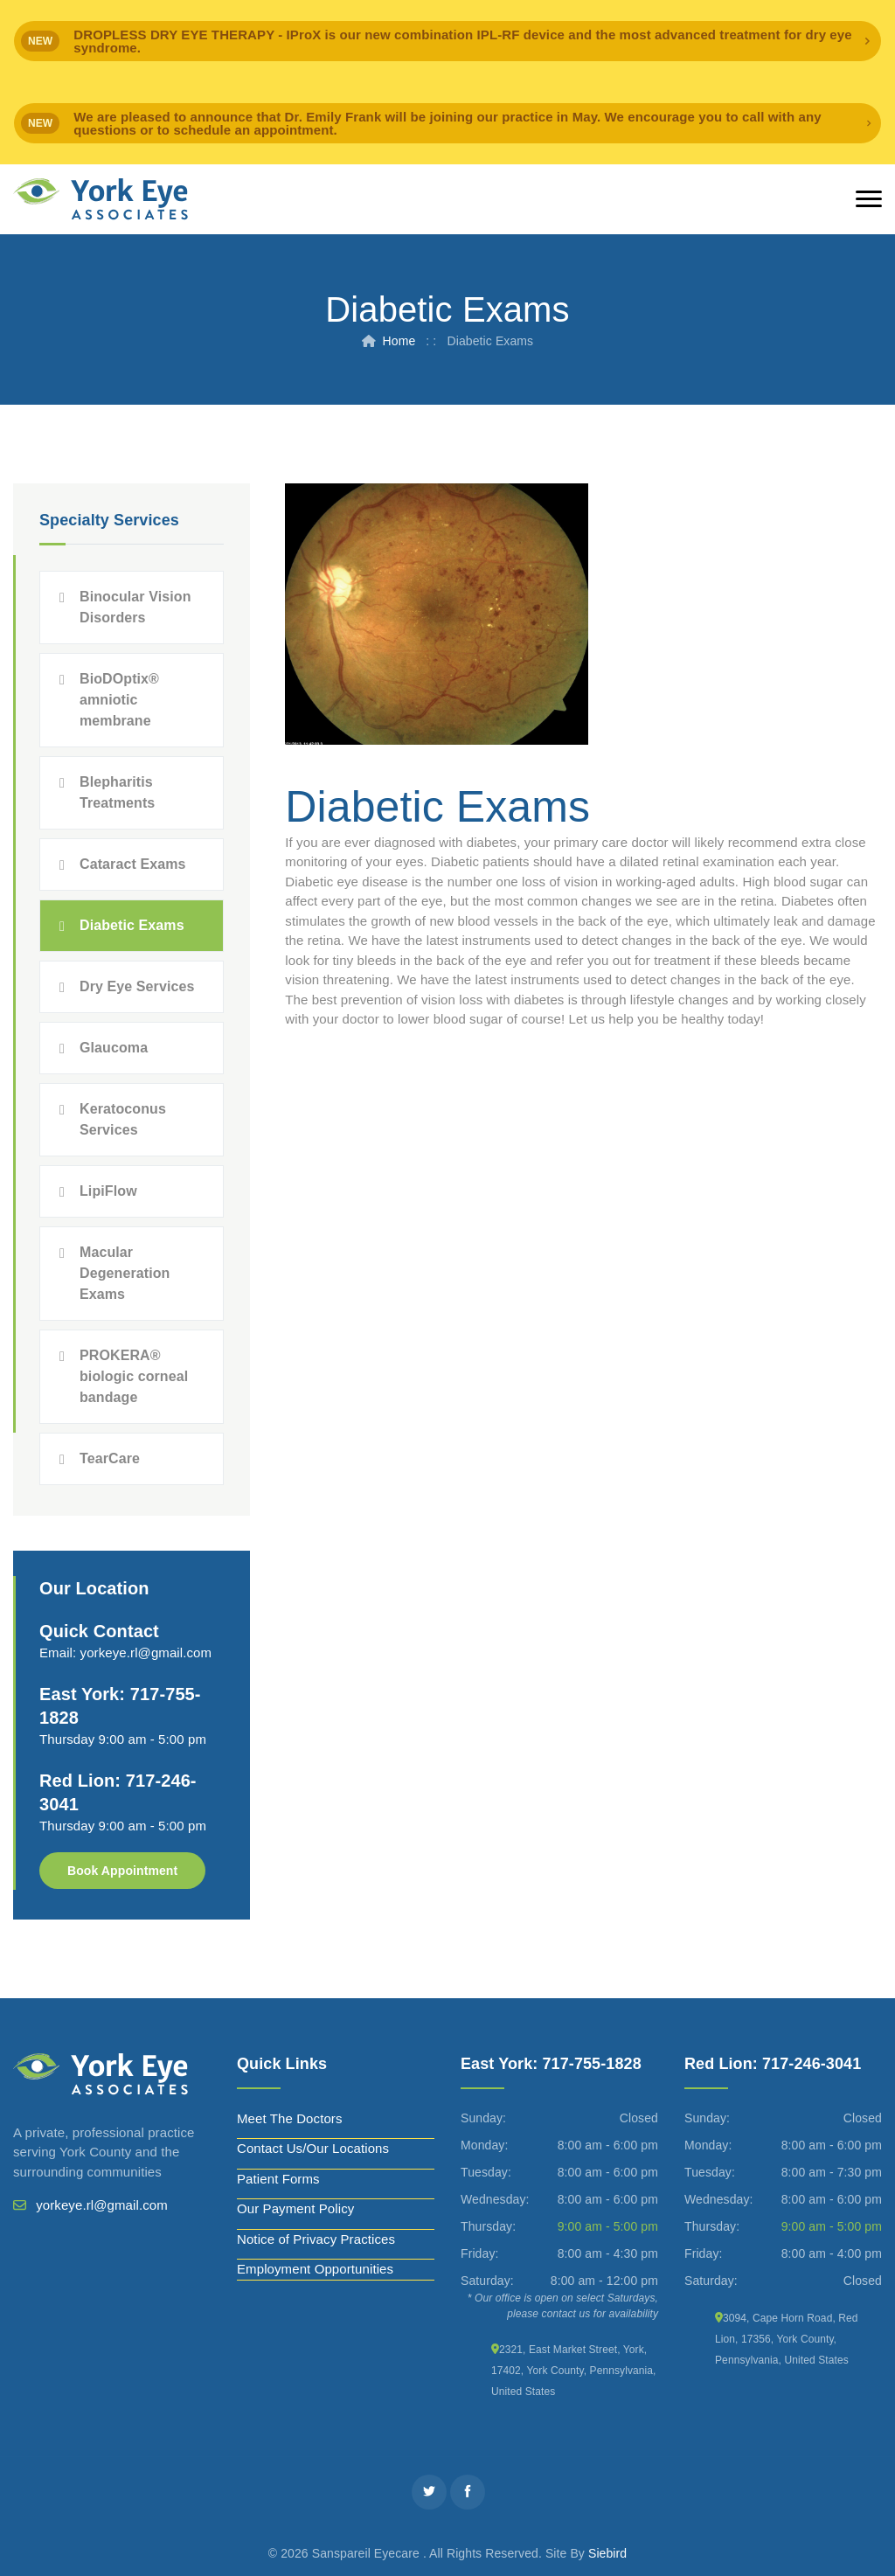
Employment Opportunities (315, 2268)
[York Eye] (100, 199)
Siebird (607, 2553)
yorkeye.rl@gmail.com (146, 1652)
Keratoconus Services (123, 1119)
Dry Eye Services (137, 986)
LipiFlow (108, 1191)
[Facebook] (467, 2492)
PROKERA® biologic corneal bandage (134, 1376)
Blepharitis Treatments (117, 792)
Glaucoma (114, 1047)
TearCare (110, 1458)
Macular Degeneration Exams (125, 1273)
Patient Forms (278, 2178)
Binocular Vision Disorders (135, 607)
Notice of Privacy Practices (316, 2239)
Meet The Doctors (290, 2118)
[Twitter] (429, 2492)
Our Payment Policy (295, 2208)
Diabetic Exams (132, 925)
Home (399, 341)
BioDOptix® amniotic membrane (119, 699)
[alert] (447, 41)
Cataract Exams (132, 864)
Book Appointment (122, 1871)
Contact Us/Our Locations (313, 2148)
